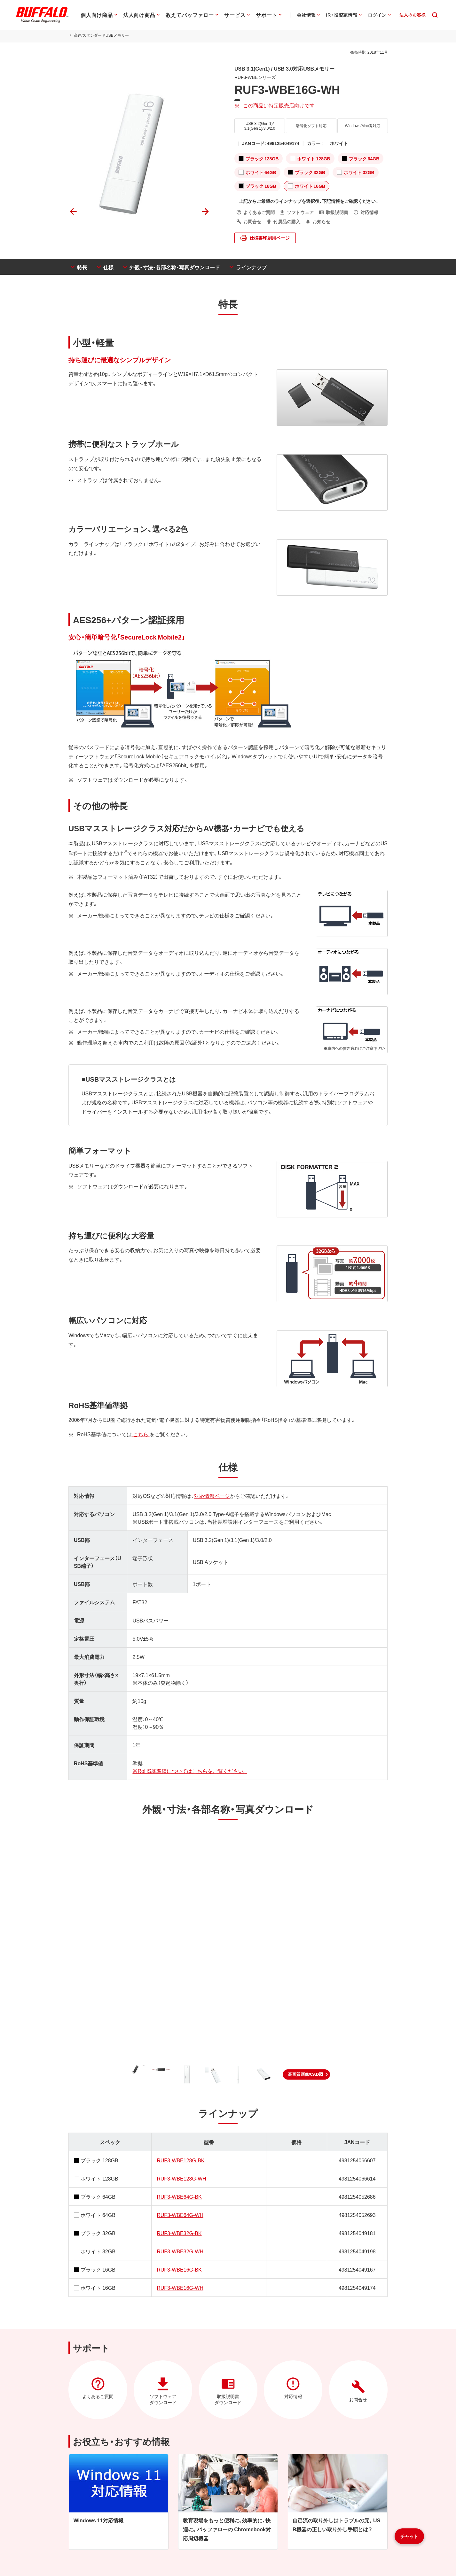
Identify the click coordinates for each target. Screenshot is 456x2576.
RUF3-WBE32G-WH (180, 2251)
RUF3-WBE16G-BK (179, 2269)
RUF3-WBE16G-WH (180, 2287)
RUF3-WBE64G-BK (179, 2196)
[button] (306, 2074)
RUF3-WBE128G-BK (180, 2160)
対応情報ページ (212, 1495)
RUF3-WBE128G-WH (181, 2178)
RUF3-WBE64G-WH (180, 2215)
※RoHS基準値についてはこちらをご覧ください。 (189, 1771)
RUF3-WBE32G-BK (179, 2233)
